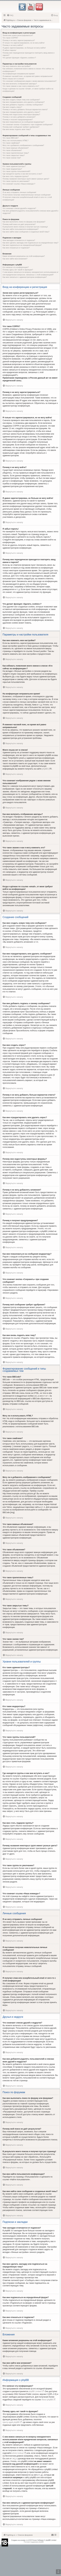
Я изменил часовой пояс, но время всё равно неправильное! (27, 76)
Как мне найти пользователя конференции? (21, 229)
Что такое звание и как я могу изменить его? (21, 86)
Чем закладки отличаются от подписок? (19, 240)
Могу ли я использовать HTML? (15, 140)
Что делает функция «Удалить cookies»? (19, 58)
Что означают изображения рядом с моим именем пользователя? (29, 81)
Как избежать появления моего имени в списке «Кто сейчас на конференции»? (28, 70)
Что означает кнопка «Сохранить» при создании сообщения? (28, 124)
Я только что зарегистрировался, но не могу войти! (23, 43)
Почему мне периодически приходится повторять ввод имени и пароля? (28, 54)
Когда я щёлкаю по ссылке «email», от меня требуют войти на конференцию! (28, 90)
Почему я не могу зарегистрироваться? (19, 40)
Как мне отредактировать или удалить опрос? (21, 112)
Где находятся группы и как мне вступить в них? (22, 174)
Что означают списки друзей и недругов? (19, 208)
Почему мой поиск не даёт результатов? (19, 224)
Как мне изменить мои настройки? (17, 66)
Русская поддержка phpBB (34, 2542)
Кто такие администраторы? (14, 166)
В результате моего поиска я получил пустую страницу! (25, 227)
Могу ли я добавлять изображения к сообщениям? (23, 145)
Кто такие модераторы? (12, 169)
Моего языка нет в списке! (13, 79)
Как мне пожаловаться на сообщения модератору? (23, 122)
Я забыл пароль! (9, 50)
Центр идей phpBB (11, 2422)
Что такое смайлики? (11, 143)
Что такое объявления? (12, 150)
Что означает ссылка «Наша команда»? (19, 184)
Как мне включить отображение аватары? (20, 84)
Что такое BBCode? (11, 138)
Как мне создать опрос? (12, 107)
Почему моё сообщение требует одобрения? (21, 127)
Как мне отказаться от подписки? (16, 248)
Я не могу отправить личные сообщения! (19, 192)
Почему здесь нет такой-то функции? (18, 270)
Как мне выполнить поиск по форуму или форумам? (24, 222)
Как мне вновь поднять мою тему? (17, 129)
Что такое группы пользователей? (16, 171)
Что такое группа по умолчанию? (16, 181)
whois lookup (17, 2453)
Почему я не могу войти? (13, 45)
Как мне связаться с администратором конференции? (25, 277)
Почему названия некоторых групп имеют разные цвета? (26, 179)
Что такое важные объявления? (16, 148)
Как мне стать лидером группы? (16, 176)
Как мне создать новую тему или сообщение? (21, 100)
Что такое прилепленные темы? (16, 153)
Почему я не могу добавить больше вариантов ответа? (25, 109)
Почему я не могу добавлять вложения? (19, 117)
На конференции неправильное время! (19, 74)
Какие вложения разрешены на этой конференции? (24, 256)
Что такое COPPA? (10, 38)
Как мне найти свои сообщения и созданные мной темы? (26, 232)
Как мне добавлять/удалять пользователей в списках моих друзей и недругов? (30, 212)
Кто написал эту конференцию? (16, 267)
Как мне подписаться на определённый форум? (22, 245)
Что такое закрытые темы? (14, 155)
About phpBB (47, 2400)
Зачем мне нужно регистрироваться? (18, 35)
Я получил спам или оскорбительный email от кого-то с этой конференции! (27, 198)
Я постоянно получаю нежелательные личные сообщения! (27, 195)
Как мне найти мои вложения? (15, 259)
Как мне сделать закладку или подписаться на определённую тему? (30, 243)
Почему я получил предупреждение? (18, 119)
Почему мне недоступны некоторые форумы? (21, 114)
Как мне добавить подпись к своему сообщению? (23, 105)
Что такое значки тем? (12, 158)
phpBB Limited (35, 2391)
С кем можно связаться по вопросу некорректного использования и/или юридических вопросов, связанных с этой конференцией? (30, 273)
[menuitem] (10, 15)
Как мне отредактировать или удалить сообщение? (24, 102)
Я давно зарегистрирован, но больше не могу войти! (24, 48)
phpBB (45, 769)
